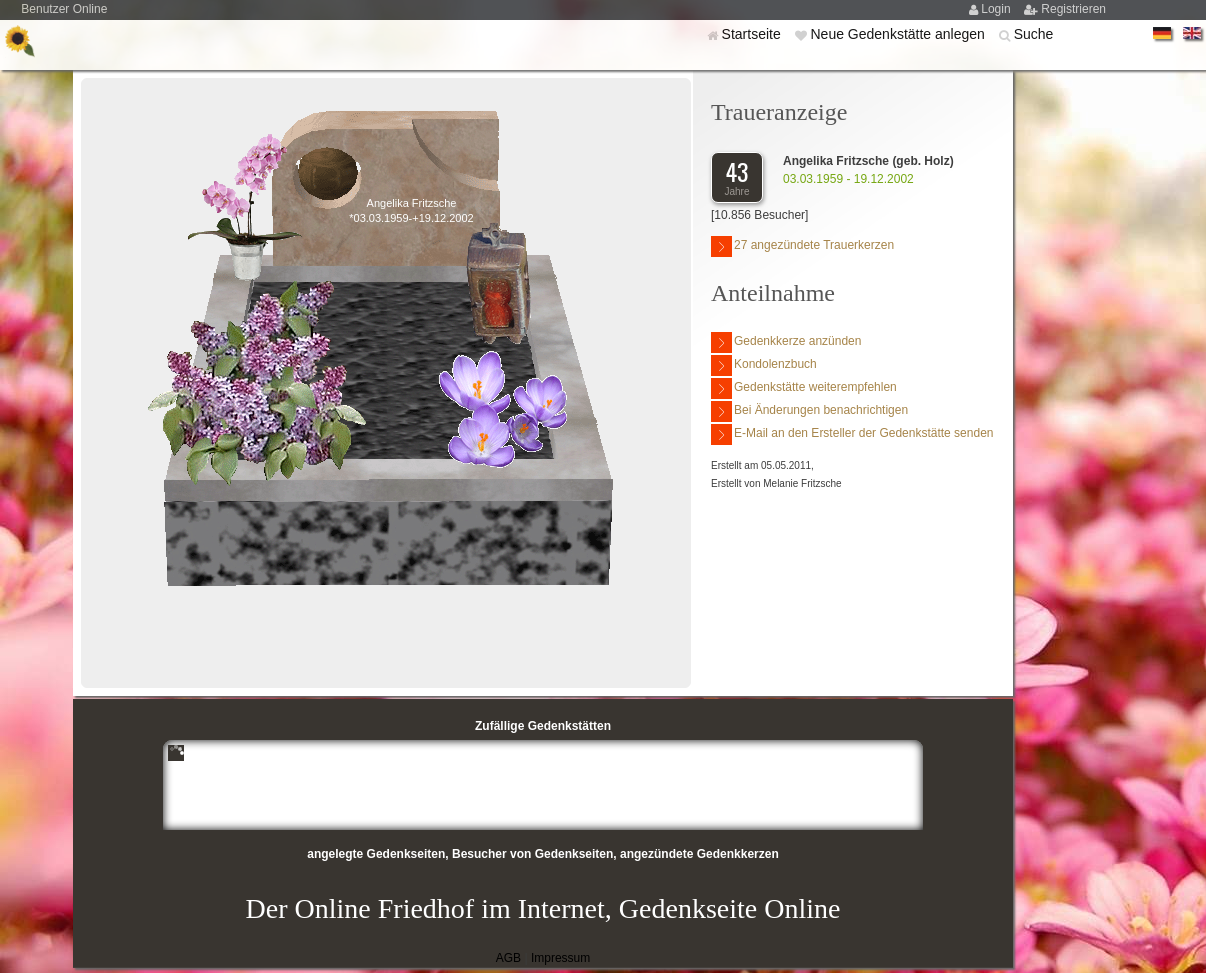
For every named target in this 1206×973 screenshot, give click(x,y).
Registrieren (1073, 9)
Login (997, 9)
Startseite (753, 34)
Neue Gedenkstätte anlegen (899, 34)
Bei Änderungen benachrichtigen (809, 411)
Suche (1034, 34)
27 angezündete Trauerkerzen (802, 246)
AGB (508, 958)
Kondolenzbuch (764, 365)
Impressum (560, 958)
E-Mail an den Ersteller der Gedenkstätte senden (852, 434)
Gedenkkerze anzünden (786, 342)
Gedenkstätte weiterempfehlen (804, 388)
